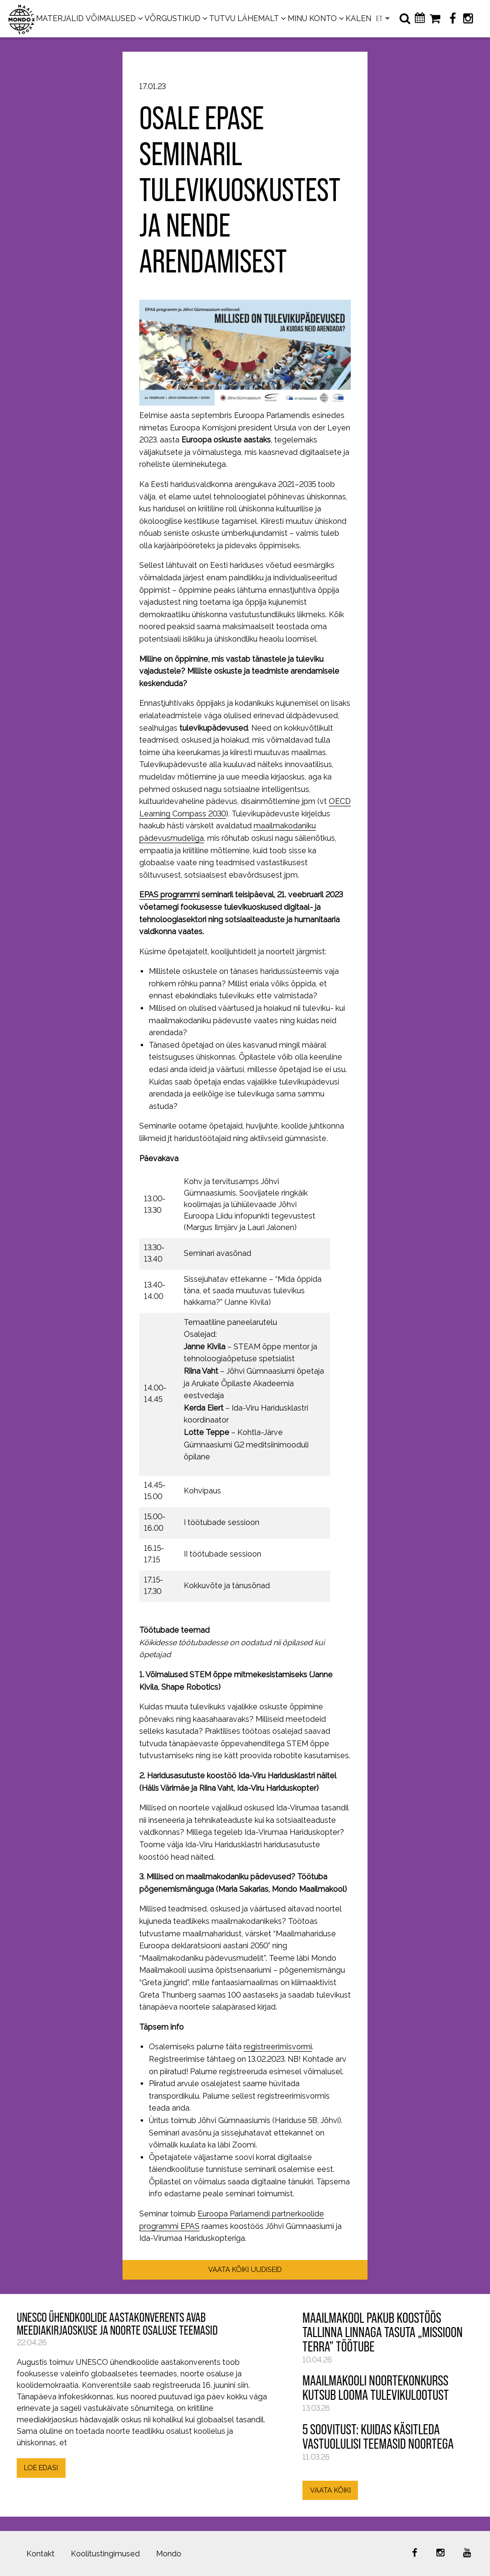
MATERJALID (60, 18)
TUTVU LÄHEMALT (244, 18)
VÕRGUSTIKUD (172, 18)
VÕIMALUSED (111, 18)
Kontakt (40, 2553)
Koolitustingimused (105, 2553)
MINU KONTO (312, 18)
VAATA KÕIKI (330, 2490)
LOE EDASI (41, 2467)
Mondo (168, 2553)
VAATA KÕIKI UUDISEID (245, 2269)
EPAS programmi (169, 894)
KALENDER (366, 18)
